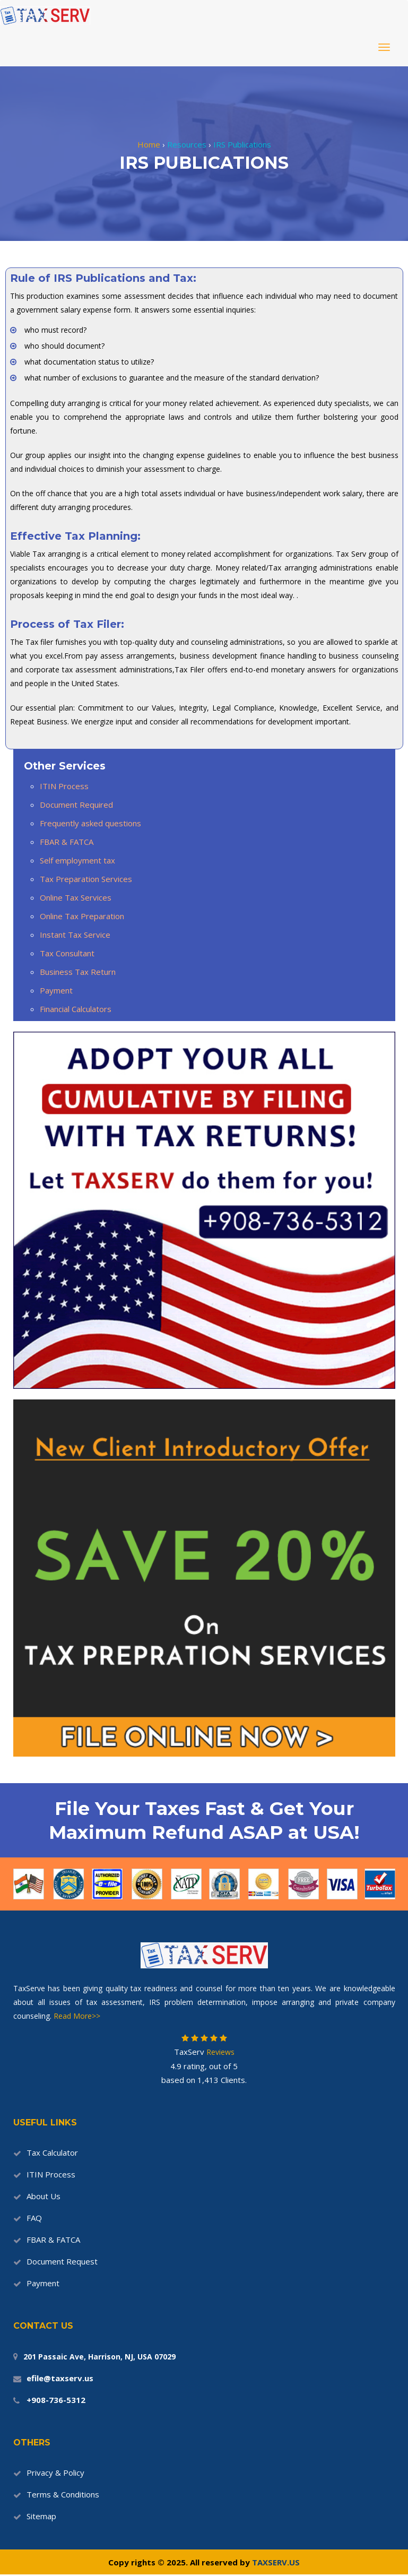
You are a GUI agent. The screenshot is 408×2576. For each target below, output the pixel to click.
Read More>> (77, 2016)
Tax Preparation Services (86, 879)
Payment (56, 990)
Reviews (219, 2052)
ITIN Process (64, 786)
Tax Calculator (52, 2152)
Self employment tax (77, 860)
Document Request (62, 2261)
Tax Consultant (67, 953)
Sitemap (41, 2516)
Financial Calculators (75, 1009)
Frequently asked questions (90, 823)
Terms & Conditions (63, 2494)
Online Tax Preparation (82, 916)
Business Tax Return (78, 971)
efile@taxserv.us (60, 2378)
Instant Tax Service (75, 934)
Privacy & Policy (55, 2472)
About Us (43, 2196)
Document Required (76, 804)
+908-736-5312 (56, 2400)
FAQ (34, 2217)
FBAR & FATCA (66, 841)
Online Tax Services (75, 897)
